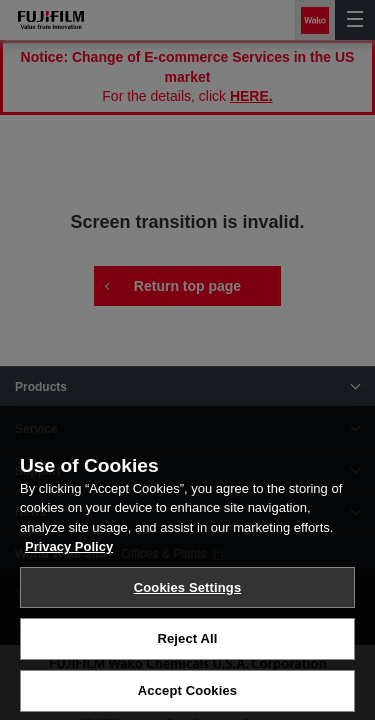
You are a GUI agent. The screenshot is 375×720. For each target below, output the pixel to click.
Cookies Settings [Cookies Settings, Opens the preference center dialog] (188, 601)
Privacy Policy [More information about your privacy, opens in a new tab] (69, 560)
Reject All (187, 652)
